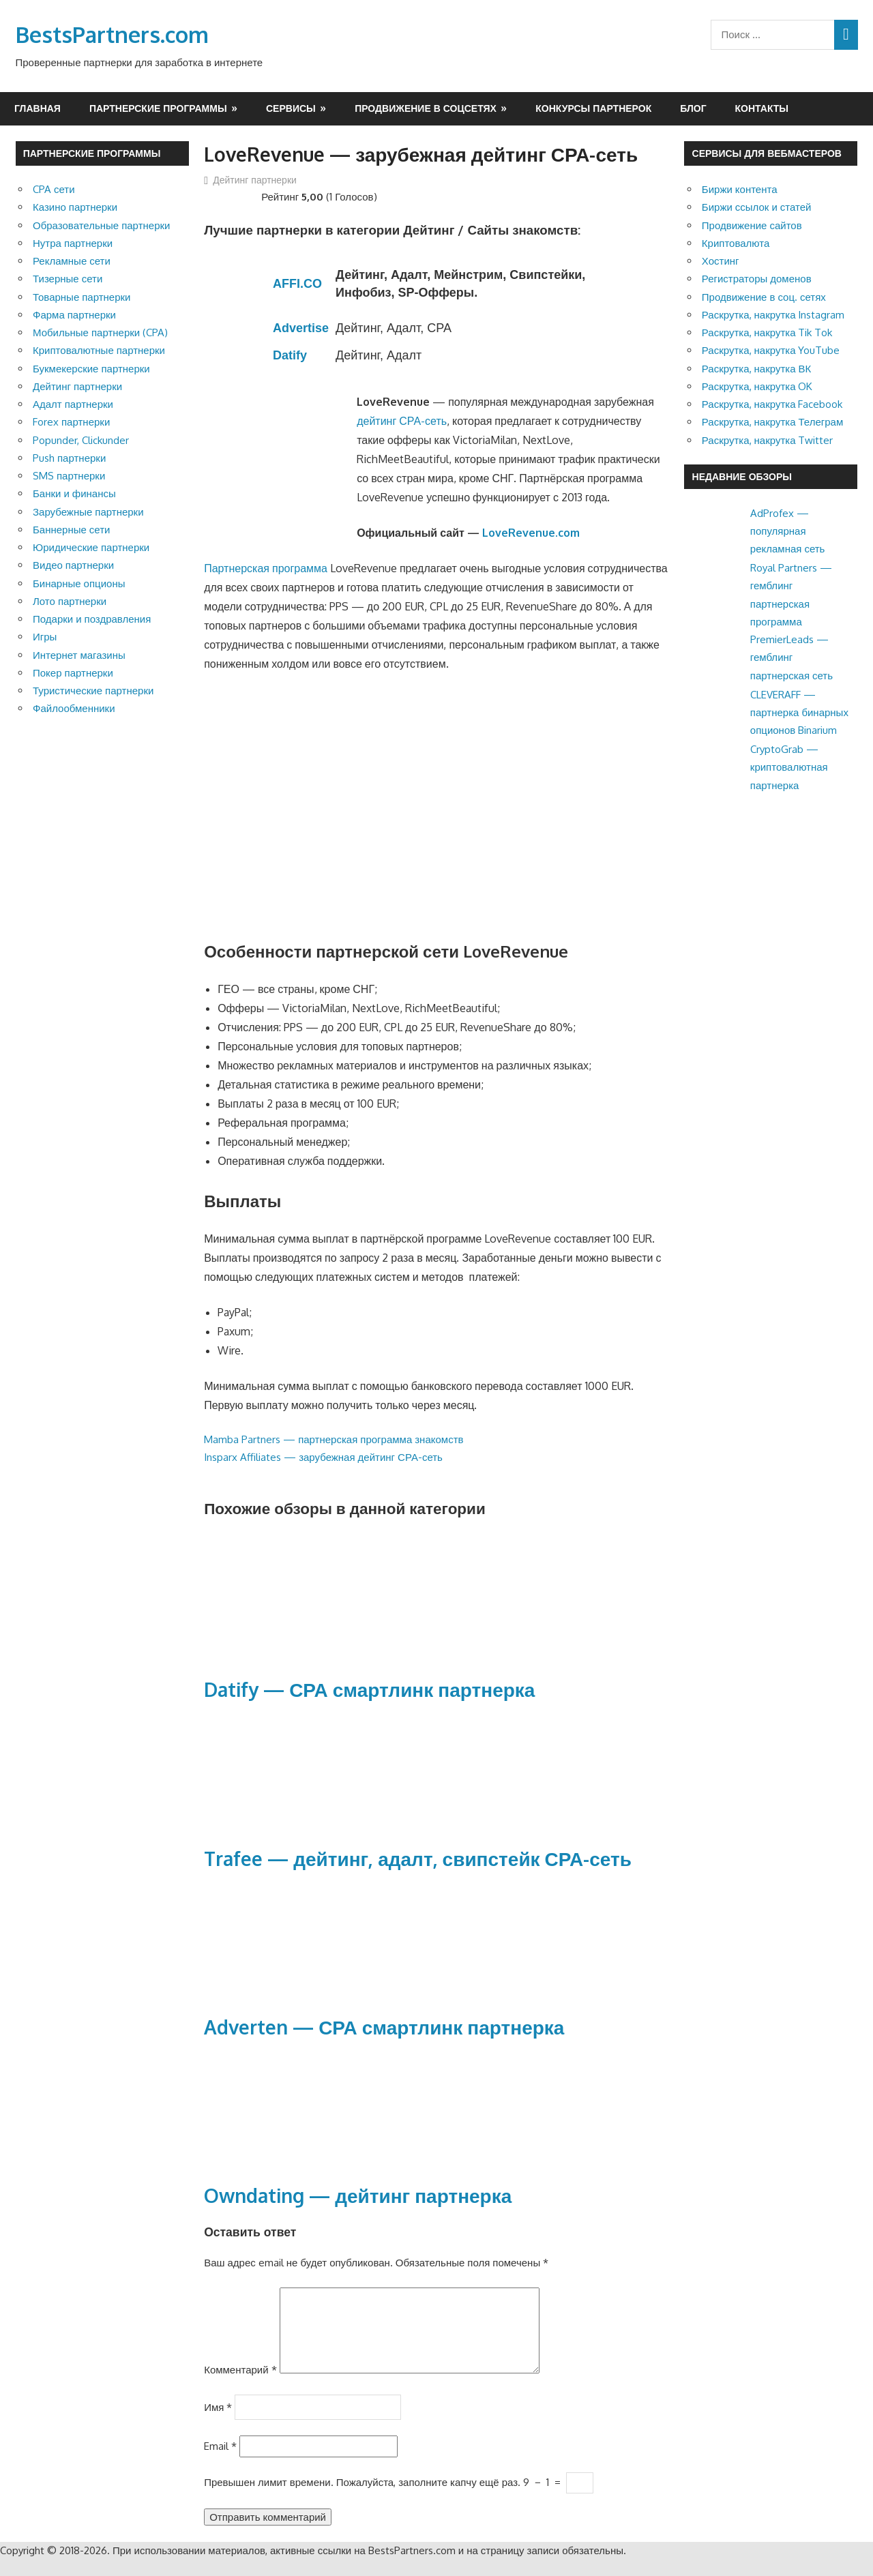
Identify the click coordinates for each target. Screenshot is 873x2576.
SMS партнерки (69, 475)
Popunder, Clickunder (81, 440)
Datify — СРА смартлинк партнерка (369, 1689)
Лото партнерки (69, 601)
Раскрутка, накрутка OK (757, 386)
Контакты (761, 108)
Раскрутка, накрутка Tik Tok (767, 332)
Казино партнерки (75, 207)
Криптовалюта (736, 243)
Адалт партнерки (73, 404)
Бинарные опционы (79, 583)
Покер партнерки (73, 672)
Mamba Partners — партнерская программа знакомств (333, 1439)
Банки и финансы (74, 493)
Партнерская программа (265, 568)
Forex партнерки (71, 421)
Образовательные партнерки (101, 225)
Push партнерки (69, 457)
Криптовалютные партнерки (99, 350)
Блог (693, 108)
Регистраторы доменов (757, 278)
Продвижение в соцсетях (426, 108)
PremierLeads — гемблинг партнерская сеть (791, 657)
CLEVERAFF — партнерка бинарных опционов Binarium (799, 712)
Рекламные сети (71, 260)
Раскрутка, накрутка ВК (756, 368)
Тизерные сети (67, 278)
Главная (37, 108)
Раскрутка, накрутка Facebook (772, 404)
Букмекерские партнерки (91, 368)
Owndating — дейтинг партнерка (358, 2195)
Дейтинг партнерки (255, 180)
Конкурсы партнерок (593, 108)
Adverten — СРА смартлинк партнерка (384, 2027)
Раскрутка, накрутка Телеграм (772, 421)
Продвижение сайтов (752, 225)
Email (220, 2462)
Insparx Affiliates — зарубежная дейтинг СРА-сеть (323, 1457)
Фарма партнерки (74, 314)
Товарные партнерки (81, 297)
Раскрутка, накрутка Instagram (773, 314)
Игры (45, 636)
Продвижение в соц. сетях (764, 297)
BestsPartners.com (112, 34)
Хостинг (720, 260)
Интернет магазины (79, 655)
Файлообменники (74, 708)
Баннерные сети (71, 529)
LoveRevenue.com (531, 532)
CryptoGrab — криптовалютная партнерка (789, 767)
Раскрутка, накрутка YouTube (771, 350)
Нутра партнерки (73, 243)
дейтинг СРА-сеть (402, 421)
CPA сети (54, 189)
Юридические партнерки (91, 547)
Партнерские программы (158, 108)
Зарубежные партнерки (88, 511)
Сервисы (291, 108)
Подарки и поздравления (92, 618)
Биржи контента (740, 189)
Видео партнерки (73, 565)
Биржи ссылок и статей (757, 207)
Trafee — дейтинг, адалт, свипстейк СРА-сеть (418, 1858)
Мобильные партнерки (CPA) (100, 332)
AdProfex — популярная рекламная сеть (787, 531)
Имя (218, 2422)
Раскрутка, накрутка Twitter (767, 440)
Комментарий (240, 2386)
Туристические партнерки (93, 690)
